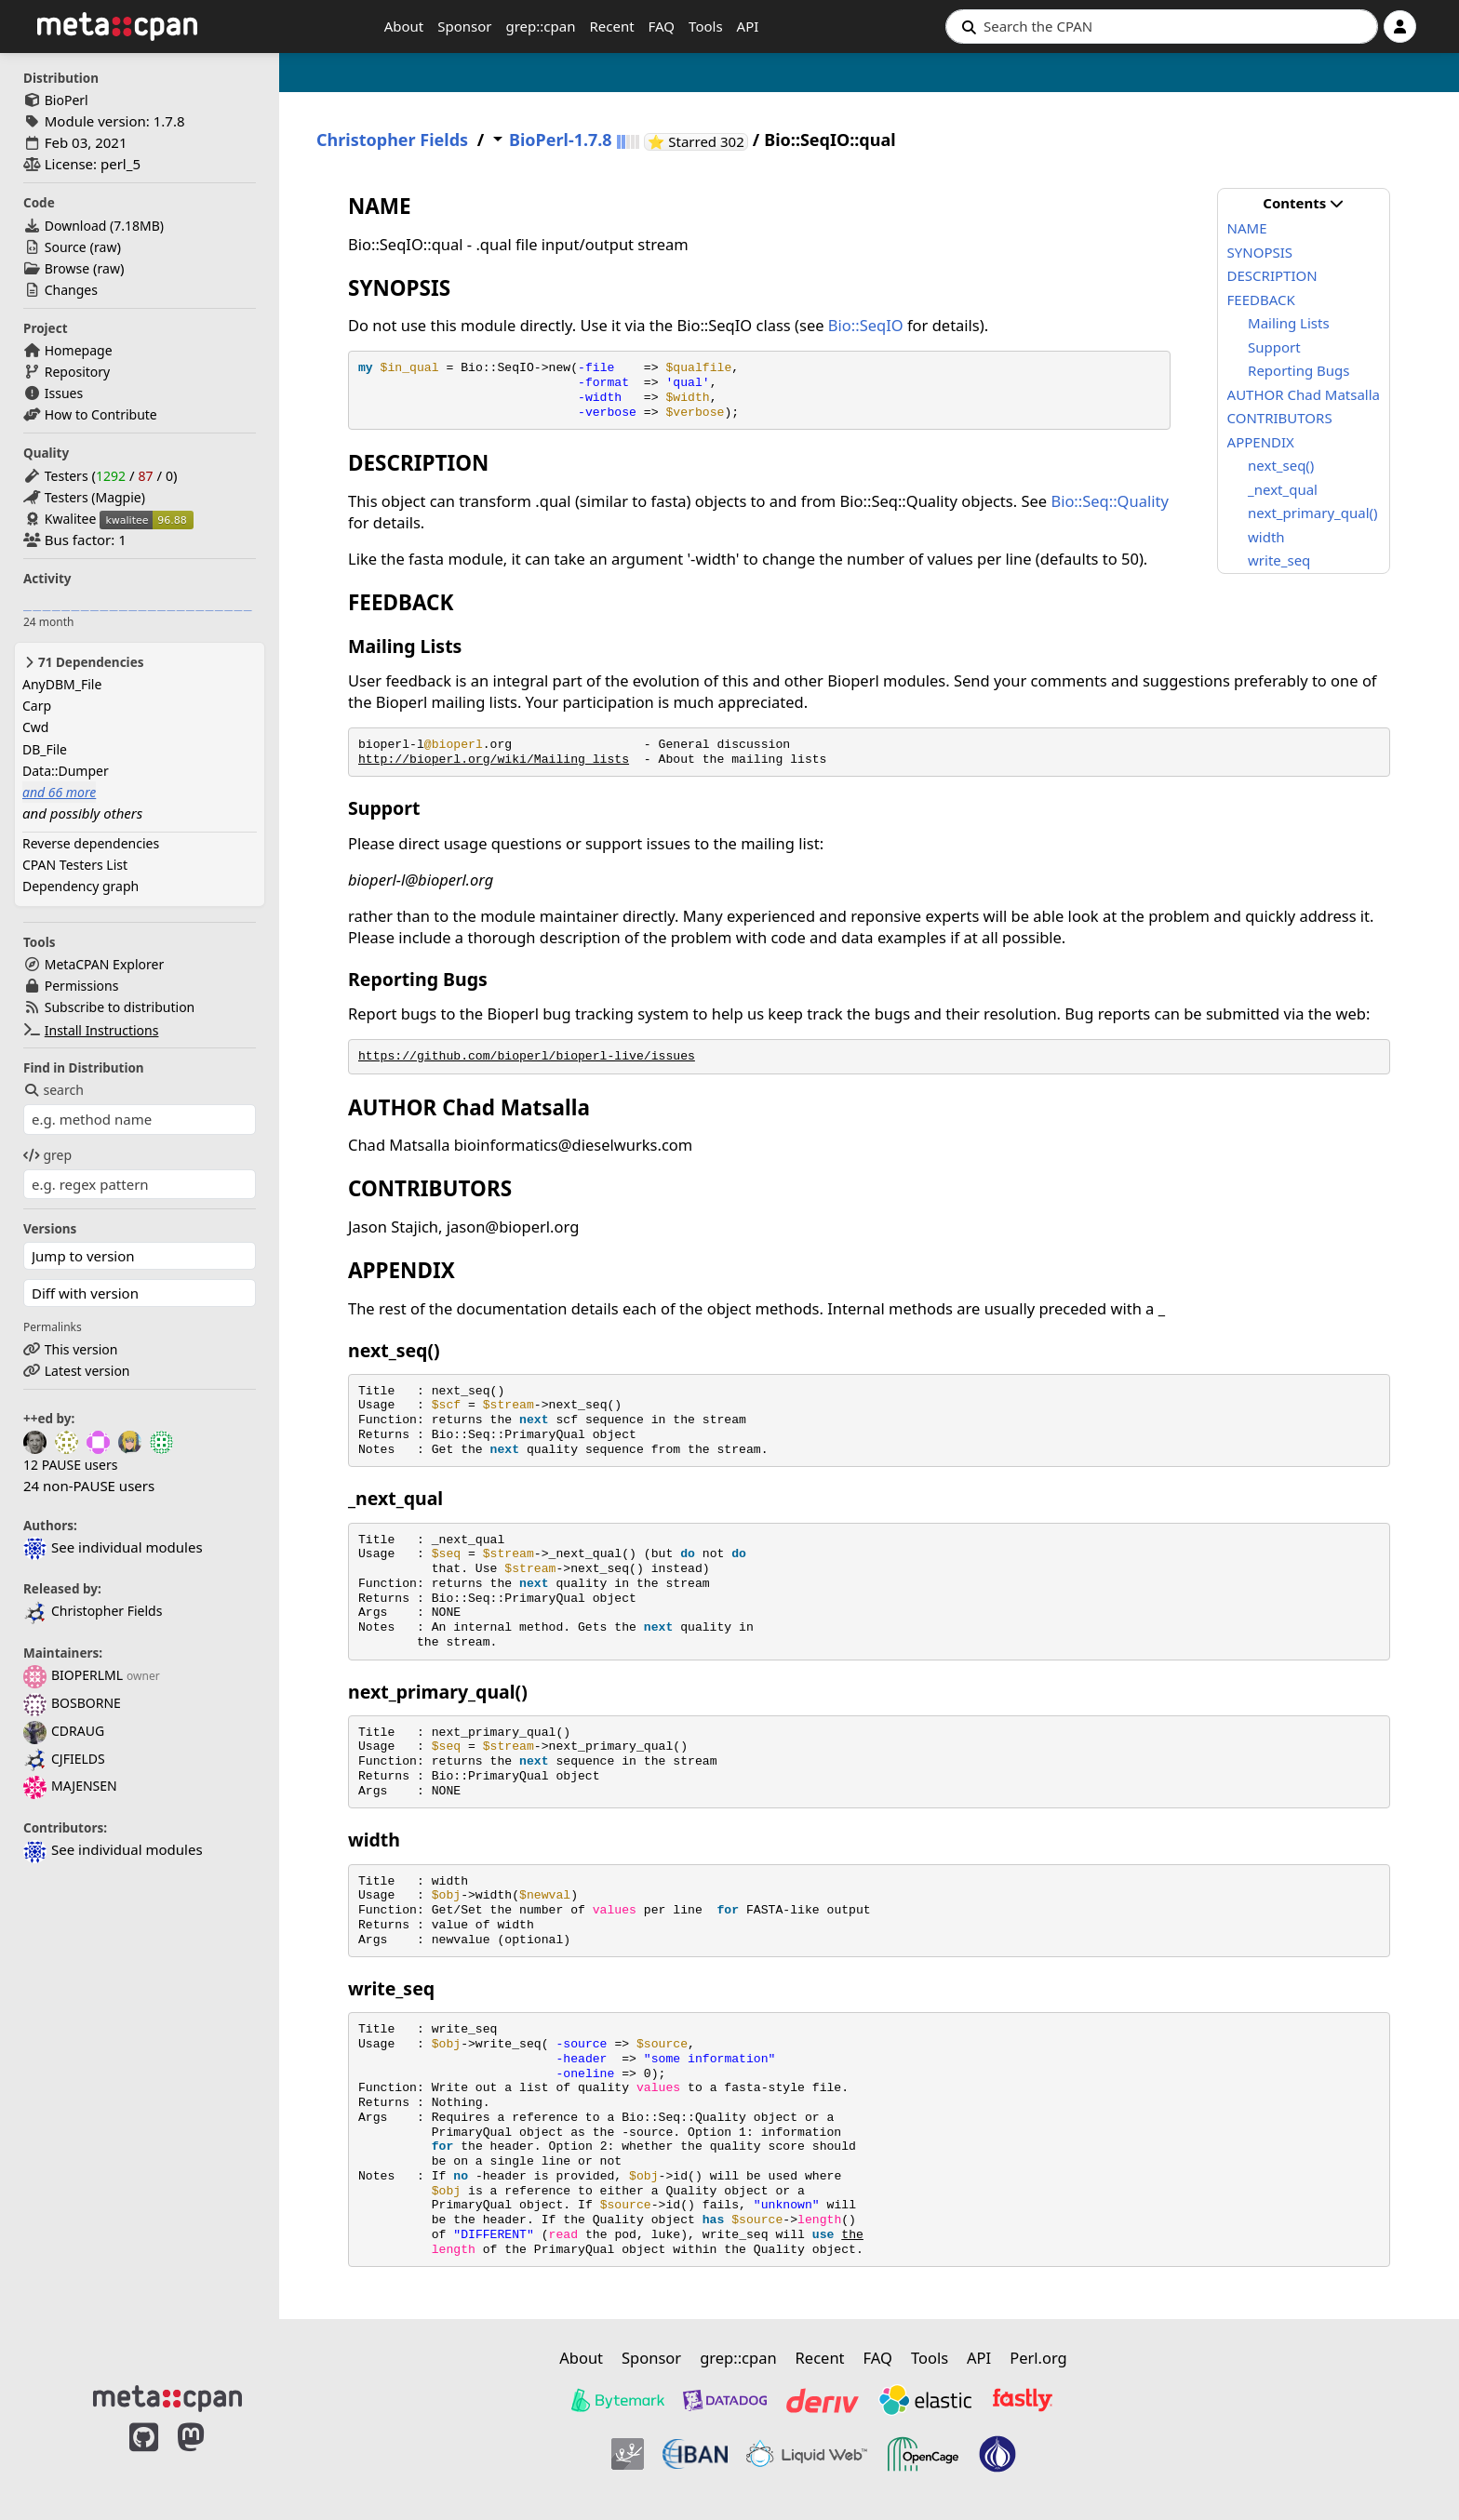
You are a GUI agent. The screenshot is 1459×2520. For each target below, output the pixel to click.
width (1266, 536)
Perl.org (1038, 2357)
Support (1274, 347)
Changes (71, 290)
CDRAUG (63, 1731)
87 (145, 476)
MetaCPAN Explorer (104, 964)
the (852, 2235)
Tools (706, 26)
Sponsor (464, 26)
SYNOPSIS (1259, 252)
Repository (77, 371)
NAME (1247, 228)
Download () (104, 225)
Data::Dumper (65, 771)
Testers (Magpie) (95, 497)
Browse (67, 268)
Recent (611, 26)
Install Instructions (102, 1030)
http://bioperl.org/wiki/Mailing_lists (493, 760)
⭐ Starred (698, 142)
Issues (64, 393)
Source (66, 247)
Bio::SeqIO (866, 325)
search (53, 1090)
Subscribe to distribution (120, 1007)
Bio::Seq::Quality (1109, 501)
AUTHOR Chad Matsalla (1303, 394)
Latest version (87, 1371)
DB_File (44, 749)
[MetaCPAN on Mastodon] (209, 2456)
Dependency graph (80, 886)
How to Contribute (101, 414)
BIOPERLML (73, 1675)
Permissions (82, 985)
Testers (66, 476)
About (404, 26)
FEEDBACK (1261, 299)
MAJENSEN (70, 1785)
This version (81, 1349)
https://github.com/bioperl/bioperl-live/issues (526, 1056)
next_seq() (1281, 465)
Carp (36, 705)
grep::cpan (540, 26)
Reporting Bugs (1298, 370)
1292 (111, 476)
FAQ (662, 26)
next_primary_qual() (1312, 512)
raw (105, 247)
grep (47, 1155)
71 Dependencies (82, 662)
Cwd (35, 727)
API (748, 26)
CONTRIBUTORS (1279, 417)
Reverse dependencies (90, 843)
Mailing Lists (1289, 322)
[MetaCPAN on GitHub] (143, 2456)
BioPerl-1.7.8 (560, 140)
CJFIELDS (64, 1758)
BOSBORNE (72, 1703)
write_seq (1279, 560)
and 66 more (59, 792)
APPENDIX (1260, 442)
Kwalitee (71, 518)
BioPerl (66, 100)
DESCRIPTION (1272, 275)
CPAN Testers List (74, 864)
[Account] (1400, 26)
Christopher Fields (92, 1611)
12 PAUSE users (70, 1464)
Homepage (79, 350)
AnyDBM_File (61, 684)
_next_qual (1283, 489)
